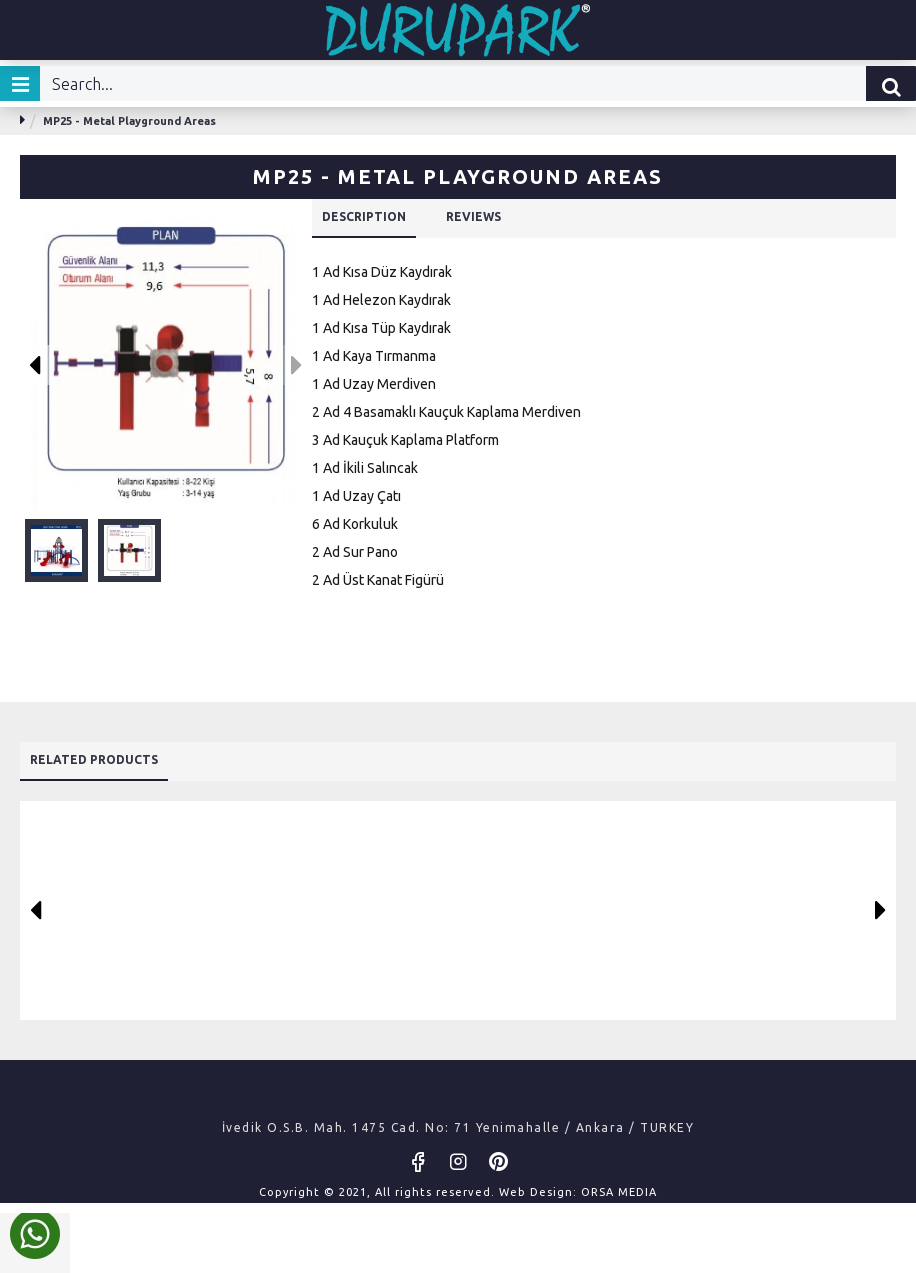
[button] (36, 365)
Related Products (111, 752)
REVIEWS (505, 219)
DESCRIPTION (375, 219)
